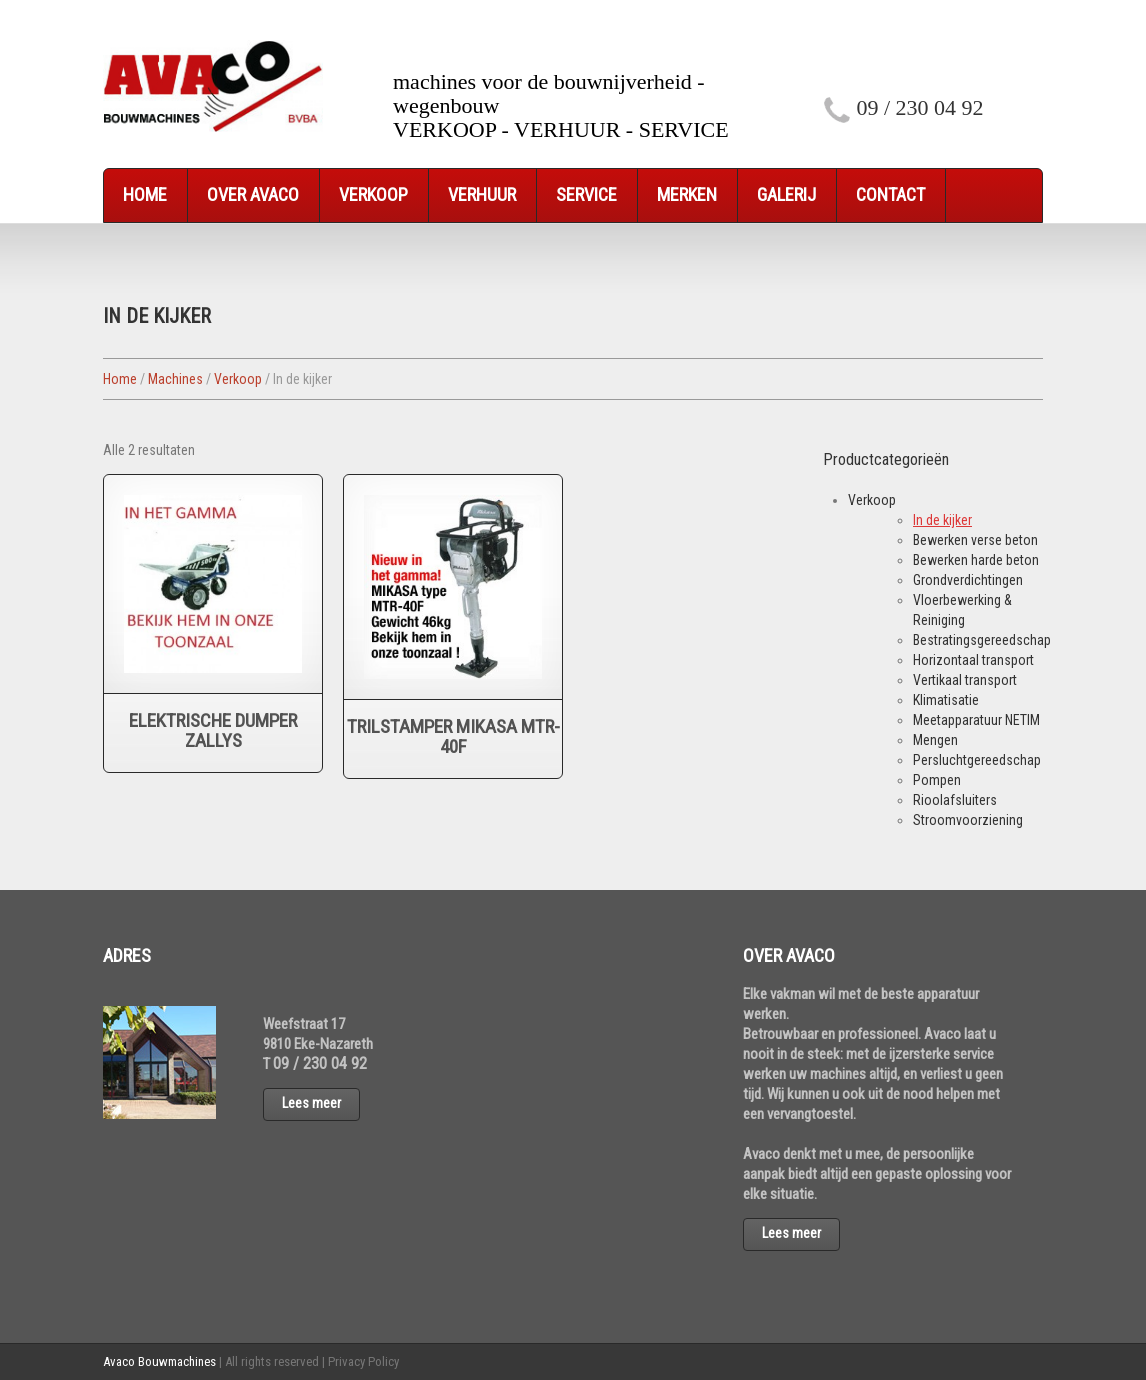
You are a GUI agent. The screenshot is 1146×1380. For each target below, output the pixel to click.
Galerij (786, 194)
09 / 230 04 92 (920, 107)
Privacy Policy (363, 1361)
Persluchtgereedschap (977, 760)
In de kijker (942, 520)
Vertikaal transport (965, 680)
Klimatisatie (946, 700)
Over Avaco (253, 194)
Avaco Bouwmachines (159, 1361)
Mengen (935, 740)
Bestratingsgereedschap (982, 640)
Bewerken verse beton (975, 540)
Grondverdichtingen (968, 580)
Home (145, 194)
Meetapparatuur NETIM (976, 720)
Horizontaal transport (973, 660)
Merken (687, 194)
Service (586, 194)
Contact (890, 194)
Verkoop (373, 194)
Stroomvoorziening (968, 820)
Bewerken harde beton (976, 560)
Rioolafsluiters (955, 800)
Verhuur (482, 194)
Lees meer (311, 1103)
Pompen (937, 780)
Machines (175, 379)
